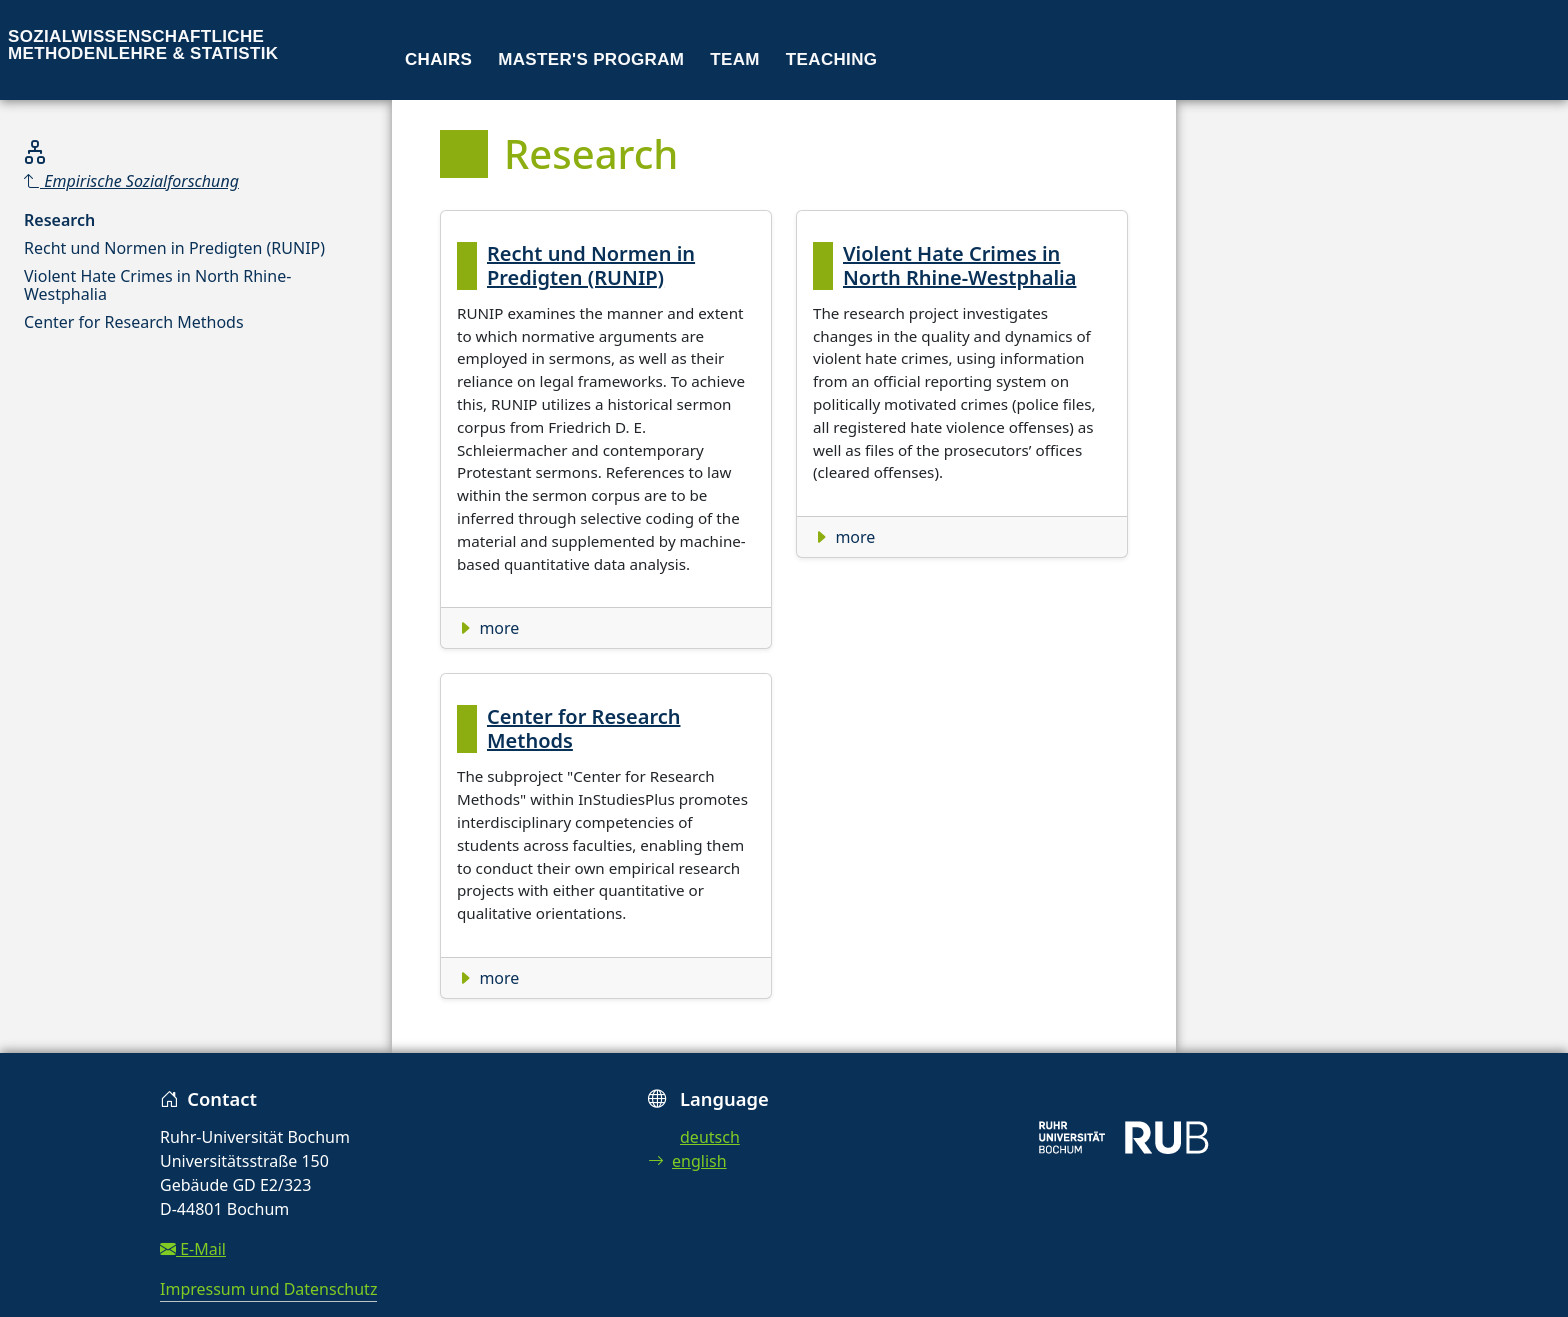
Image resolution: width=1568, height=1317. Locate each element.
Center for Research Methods (134, 322)
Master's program (591, 59)
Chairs (438, 59)
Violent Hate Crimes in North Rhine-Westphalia (157, 285)
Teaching (832, 59)
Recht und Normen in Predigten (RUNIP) (174, 248)
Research (59, 220)
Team (735, 59)
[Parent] (196, 181)
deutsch (710, 1137)
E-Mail (193, 1249)
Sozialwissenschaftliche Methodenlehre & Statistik (143, 45)
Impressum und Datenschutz (268, 1289)
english (687, 1161)
